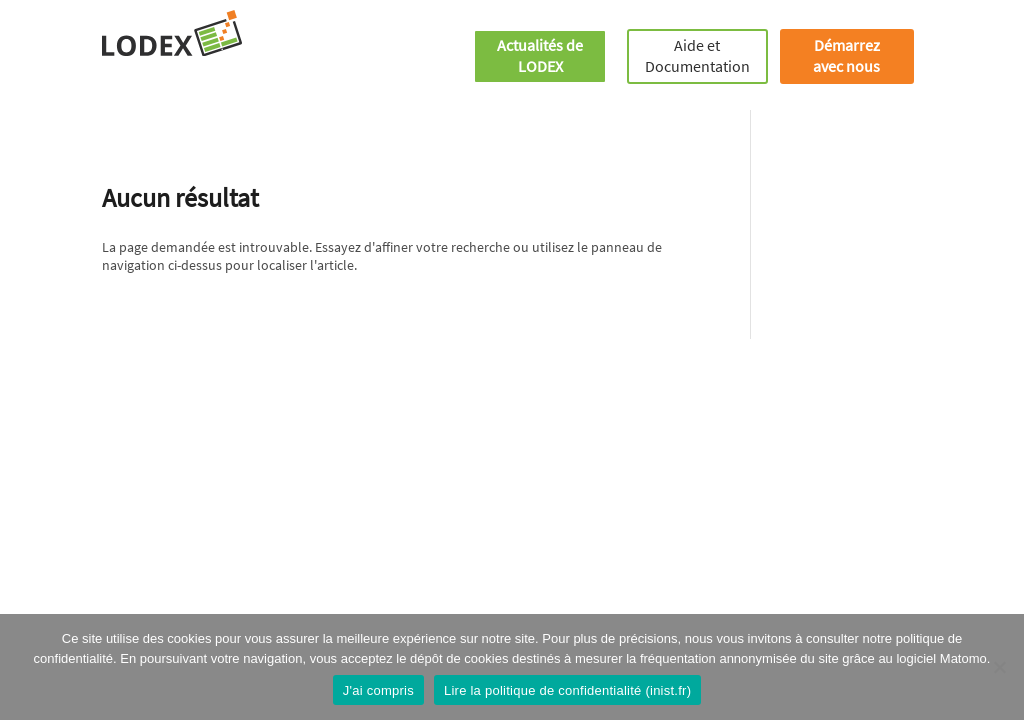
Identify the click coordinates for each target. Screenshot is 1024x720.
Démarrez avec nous (846, 55)
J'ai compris (378, 690)
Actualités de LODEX (540, 55)
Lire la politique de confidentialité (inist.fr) (567, 690)
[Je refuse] (999, 667)
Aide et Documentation (697, 55)
